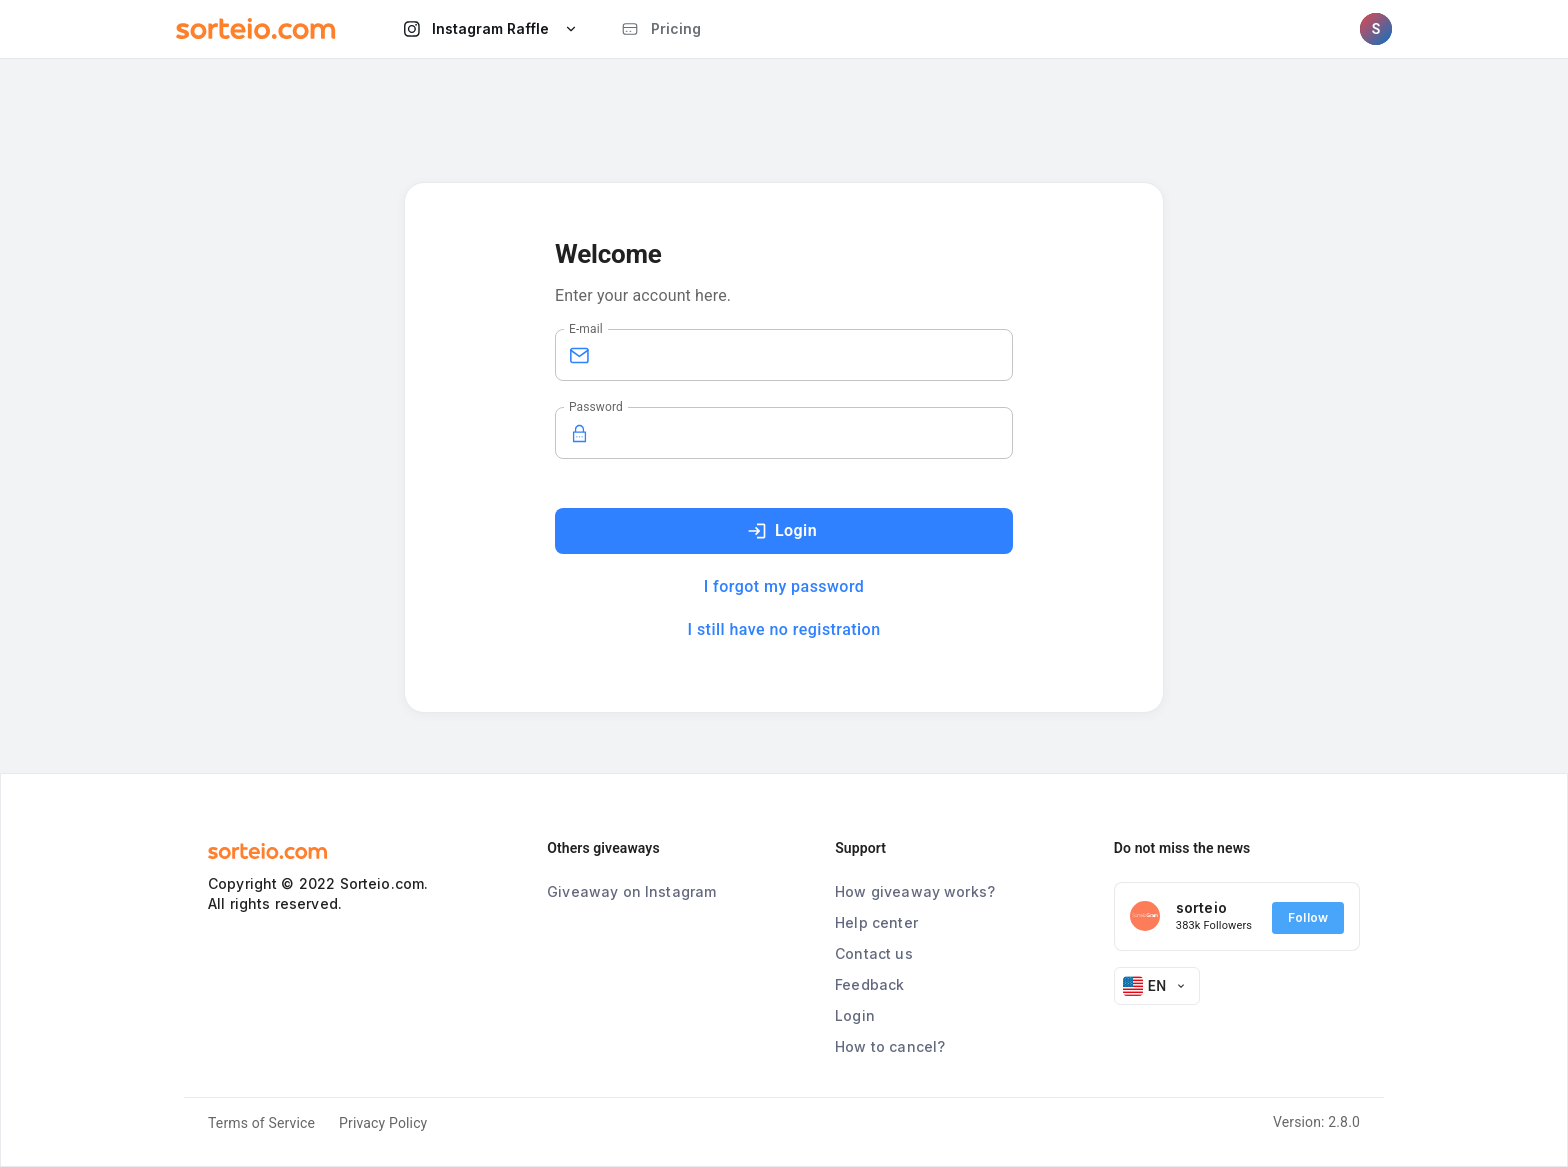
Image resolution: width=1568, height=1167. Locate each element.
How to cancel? (890, 1046)
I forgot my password (784, 586)
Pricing (661, 29)
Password (596, 407)
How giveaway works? (915, 891)
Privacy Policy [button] (383, 1123)
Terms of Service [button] (261, 1123)
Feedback (869, 984)
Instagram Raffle (492, 28)
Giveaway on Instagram (631, 891)
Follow (1308, 918)
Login (782, 531)
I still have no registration (784, 629)
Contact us (874, 953)
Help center (876, 922)
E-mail (586, 329)
